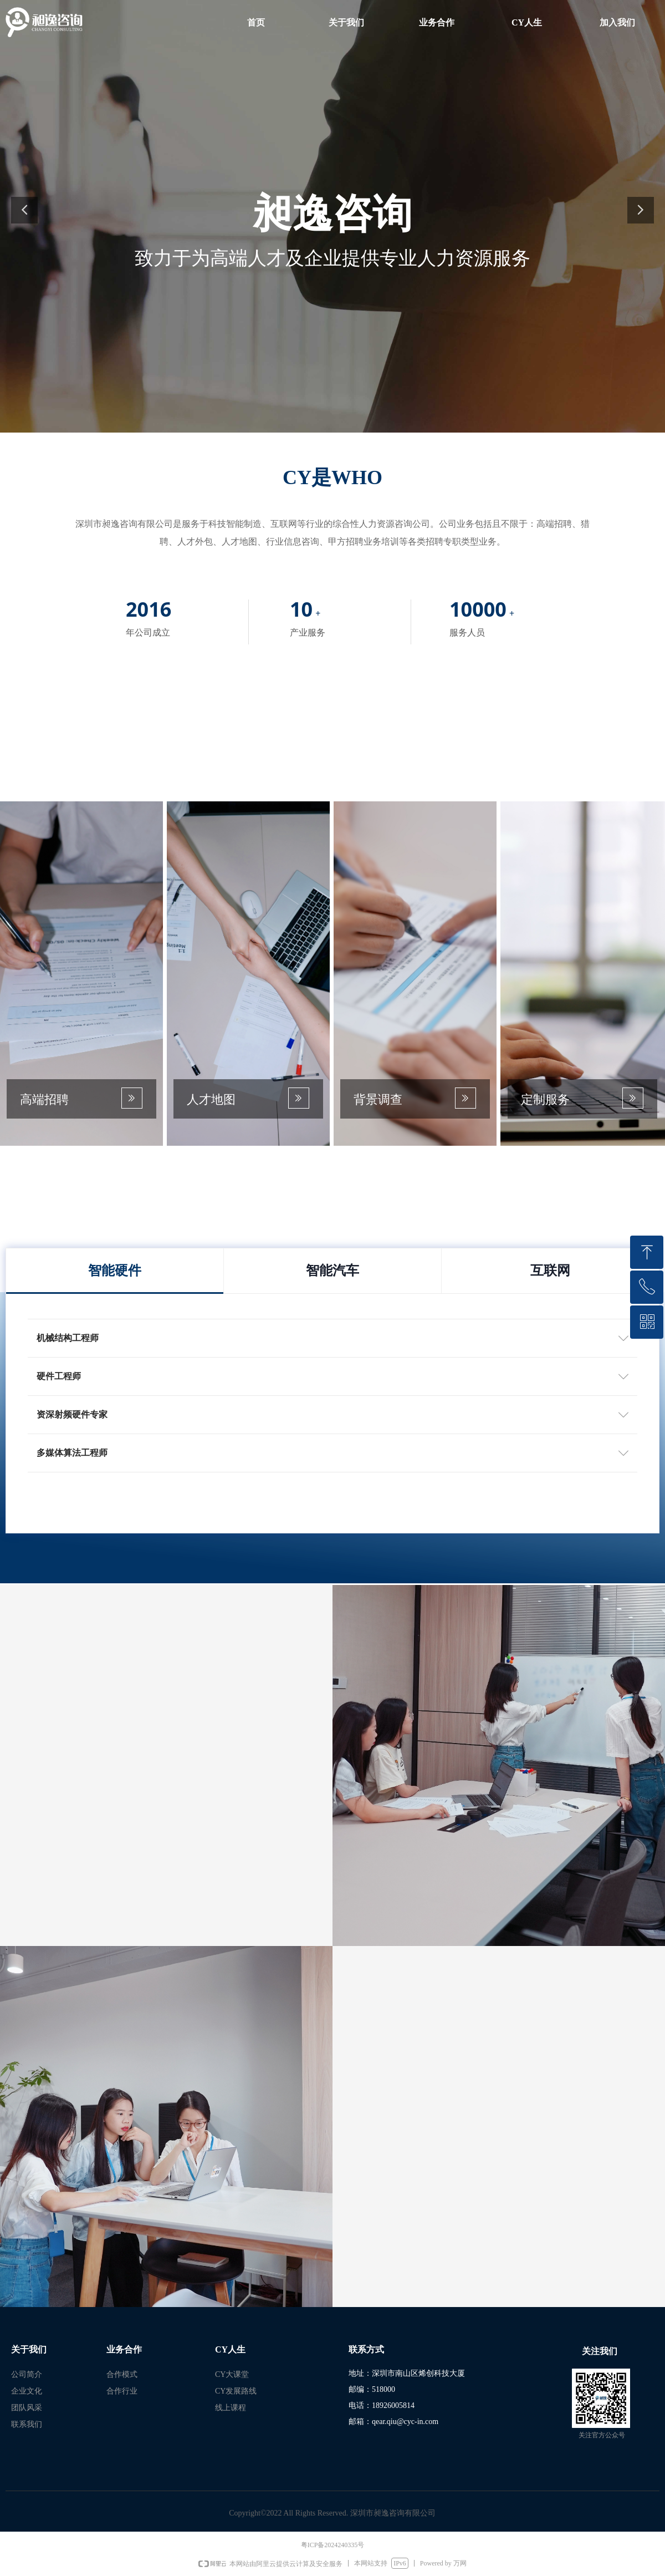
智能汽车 (332, 1270)
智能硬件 (114, 1270)
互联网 (550, 1270)
